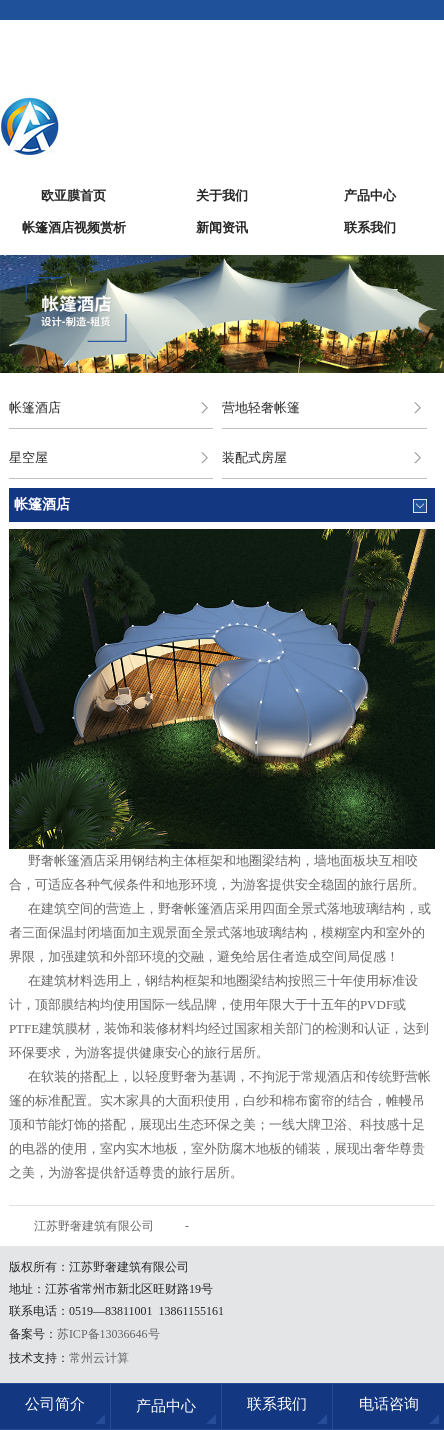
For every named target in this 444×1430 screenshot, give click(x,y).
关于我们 (222, 195)
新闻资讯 (222, 227)
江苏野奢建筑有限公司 (94, 1226)
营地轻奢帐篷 (261, 407)
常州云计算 (99, 1358)
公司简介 (55, 1404)
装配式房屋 (254, 457)
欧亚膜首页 (73, 195)
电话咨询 (389, 1404)
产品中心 (370, 195)
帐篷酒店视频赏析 (74, 227)
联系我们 (370, 227)
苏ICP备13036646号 (108, 1334)
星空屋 (28, 457)
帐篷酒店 (35, 407)
